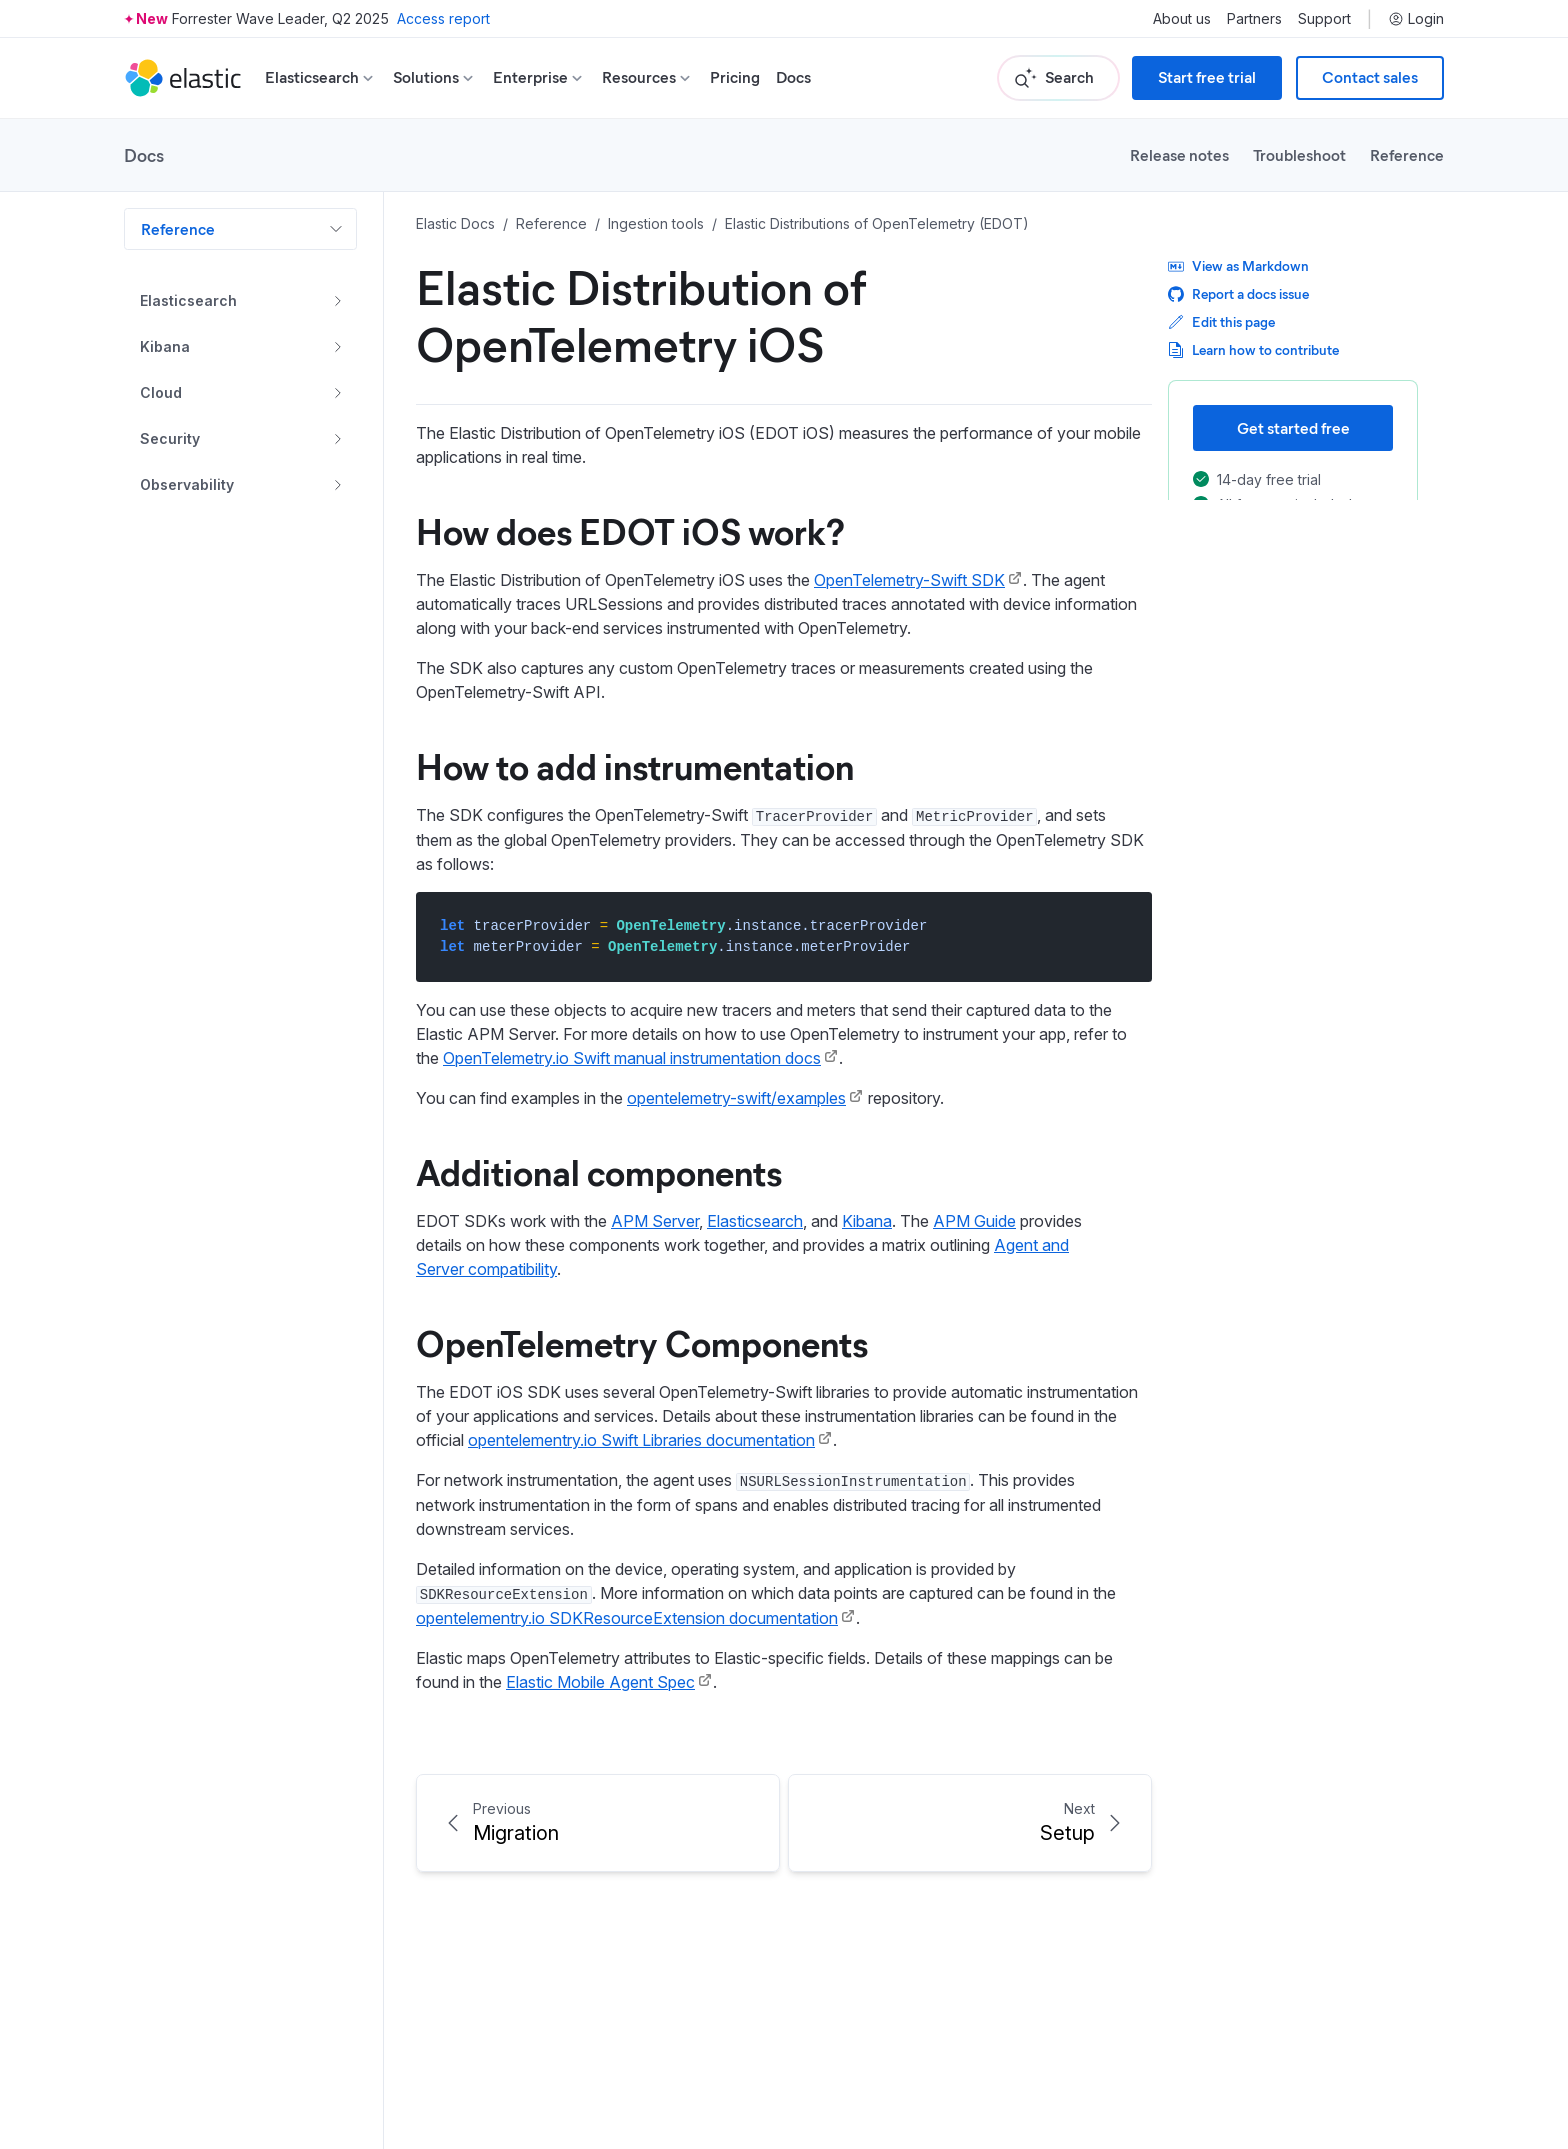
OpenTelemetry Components (642, 1342)
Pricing (735, 77)
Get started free (1293, 427)
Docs (793, 77)
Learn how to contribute (1253, 349)
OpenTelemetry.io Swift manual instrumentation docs (632, 1058)
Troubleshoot (1299, 154)
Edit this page (1221, 321)
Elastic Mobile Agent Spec (600, 1682)
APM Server (655, 1221)
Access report (443, 18)
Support (1324, 19)
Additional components (599, 1171)
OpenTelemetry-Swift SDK (909, 580)
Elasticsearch (755, 1221)
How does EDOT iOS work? (630, 530)
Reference (1407, 154)
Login (1416, 19)
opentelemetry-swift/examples (736, 1098)
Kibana (867, 1221)
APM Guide (974, 1221)
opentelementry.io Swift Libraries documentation (641, 1440)
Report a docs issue (1238, 293)
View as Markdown (1238, 265)
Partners (1254, 19)
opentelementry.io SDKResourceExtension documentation (627, 1618)
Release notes (1179, 154)
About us (1182, 19)
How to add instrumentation (635, 765)
